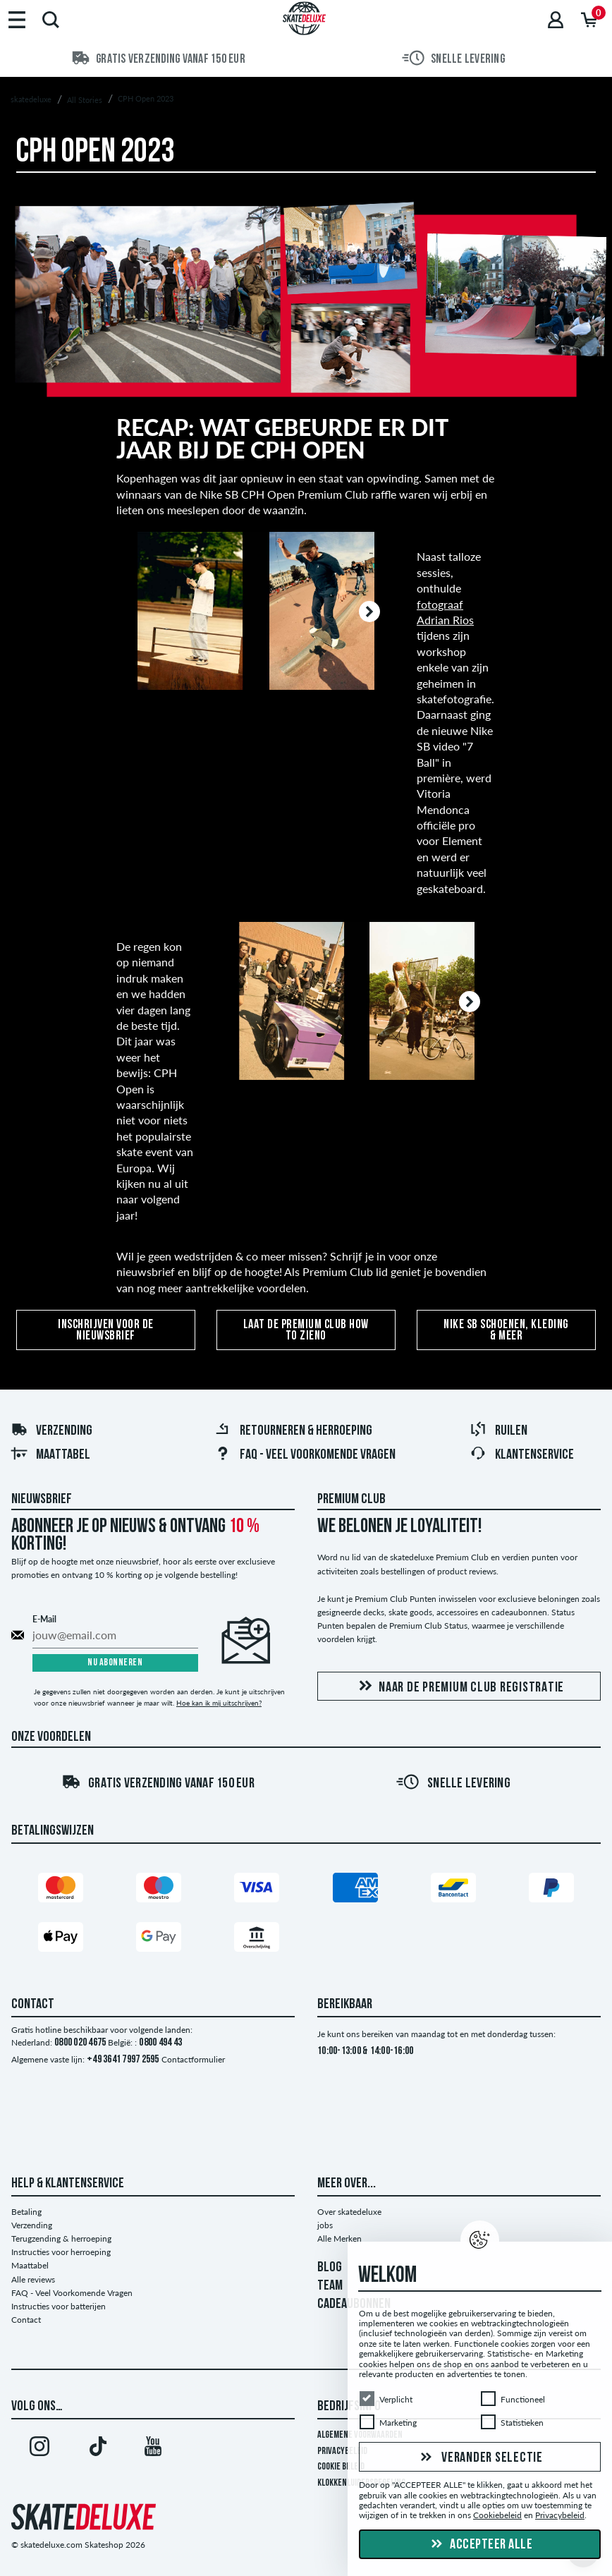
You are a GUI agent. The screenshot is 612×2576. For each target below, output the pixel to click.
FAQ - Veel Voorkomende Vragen (305, 1455)
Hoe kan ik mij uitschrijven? (219, 1703)
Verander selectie (480, 2458)
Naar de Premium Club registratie (459, 1687)
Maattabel (50, 1455)
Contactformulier (193, 2059)
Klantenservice (522, 1455)
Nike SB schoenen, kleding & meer (506, 1330)
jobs (325, 2225)
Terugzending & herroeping (61, 2238)
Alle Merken (339, 2238)
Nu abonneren (114, 1663)
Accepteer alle (480, 2545)
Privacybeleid (342, 2451)
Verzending (51, 1431)
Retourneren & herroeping (293, 1431)
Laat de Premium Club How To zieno (306, 1330)
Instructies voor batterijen (58, 2306)
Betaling (26, 2211)
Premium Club (351, 1500)
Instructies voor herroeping (61, 2252)
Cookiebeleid (497, 2515)
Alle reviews (33, 2279)
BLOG (329, 2268)
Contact (26, 2319)
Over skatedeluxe (349, 2211)
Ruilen (498, 1431)
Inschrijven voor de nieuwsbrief (106, 1330)
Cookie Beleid (341, 2467)
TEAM (330, 2286)
